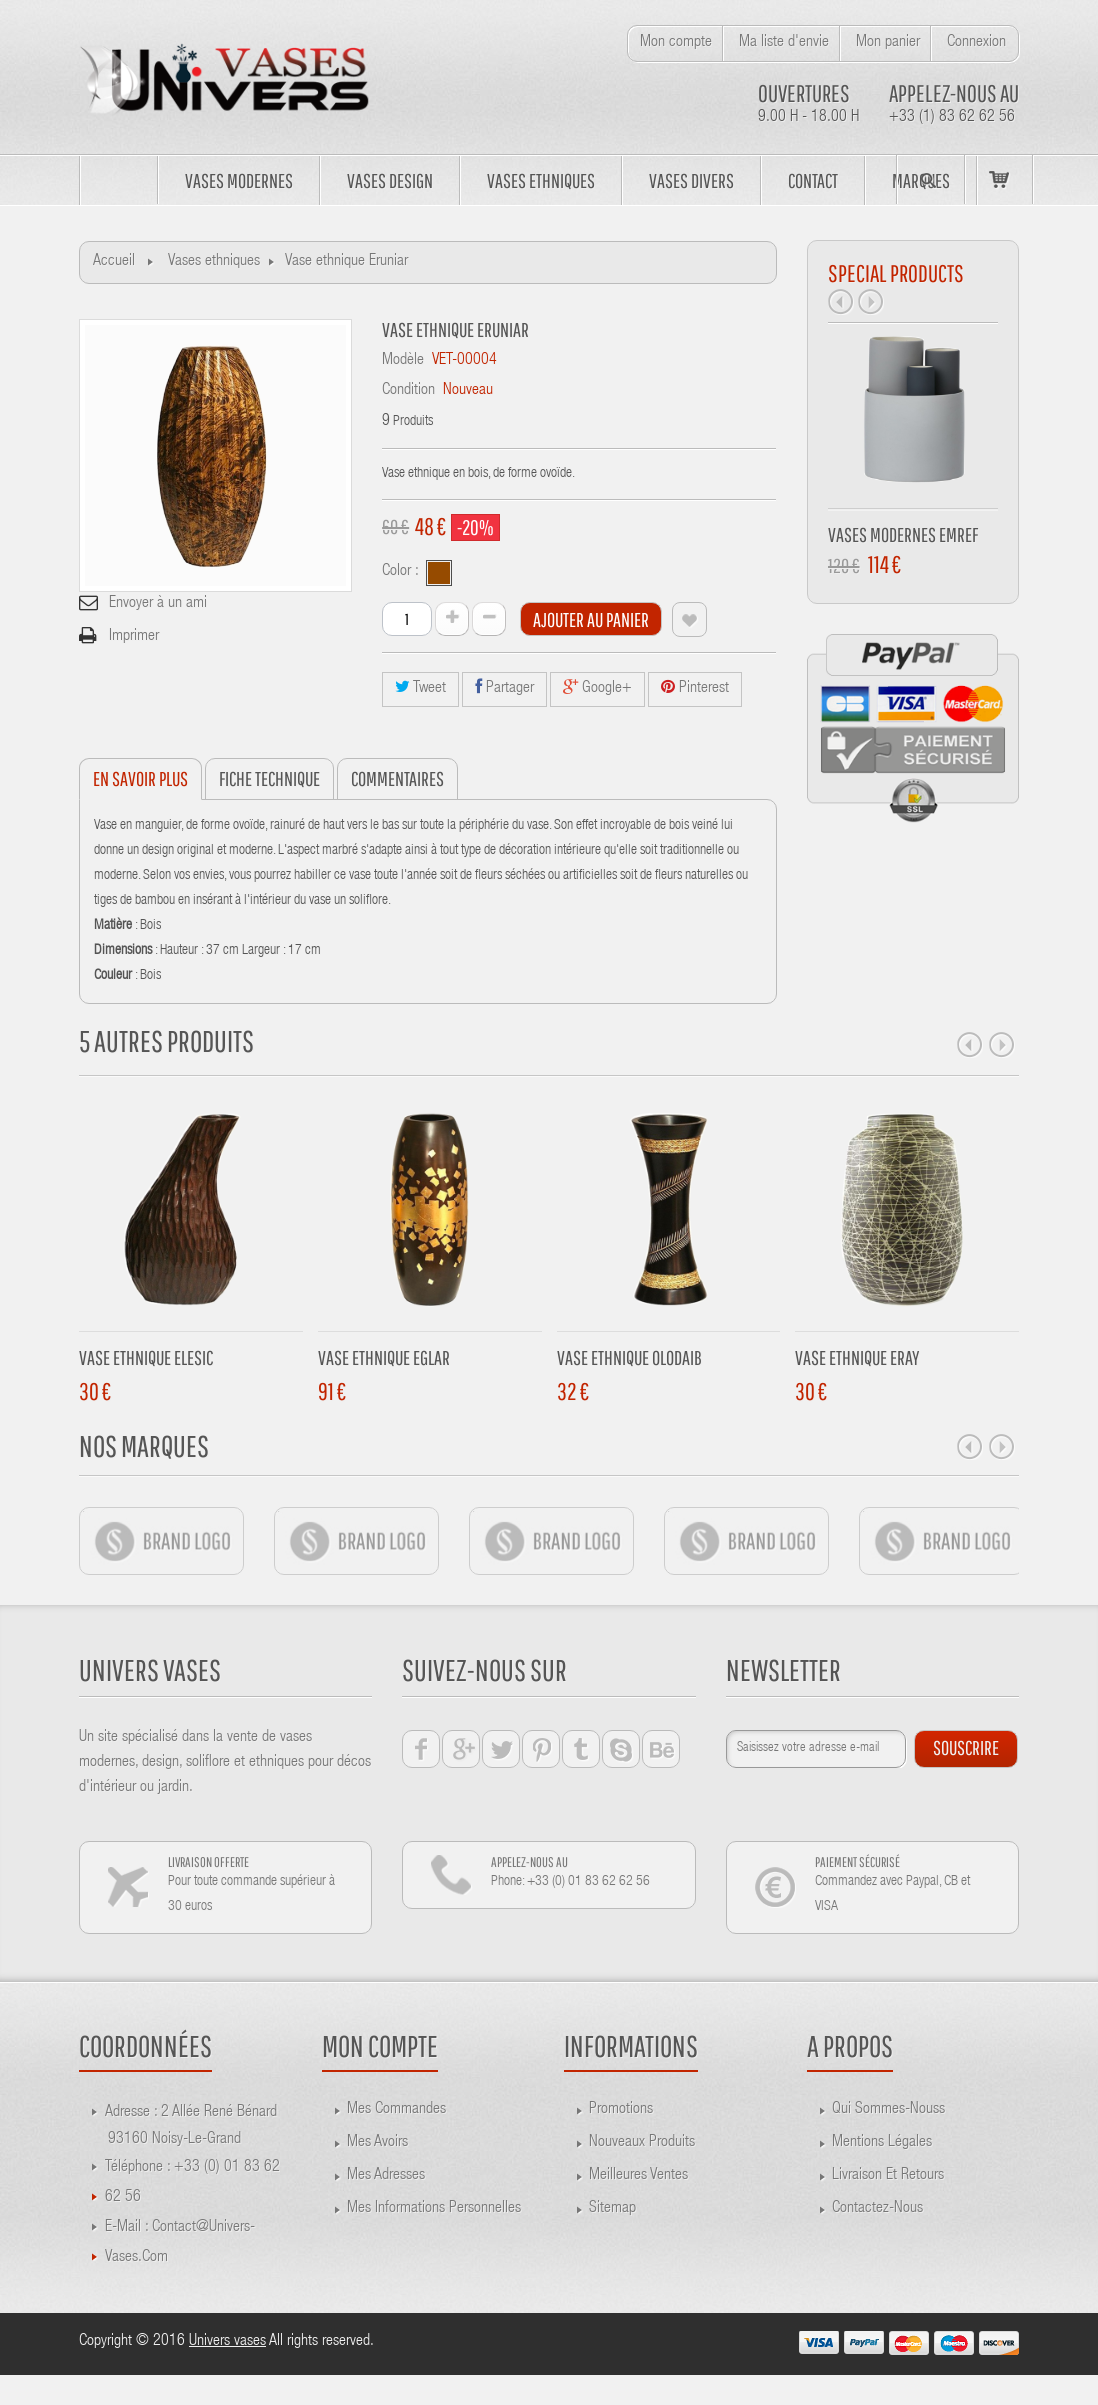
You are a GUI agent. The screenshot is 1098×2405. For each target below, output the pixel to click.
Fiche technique (269, 778)
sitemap (612, 2209)
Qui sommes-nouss (888, 2110)
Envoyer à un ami (158, 604)
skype (621, 1749)
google (461, 1749)
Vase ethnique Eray (857, 1357)
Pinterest (695, 687)
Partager (504, 687)
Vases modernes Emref (903, 534)
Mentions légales (882, 2143)
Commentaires (397, 778)
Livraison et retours (888, 2176)
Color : (402, 572)
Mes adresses (386, 2176)
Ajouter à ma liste (689, 619)
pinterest (541, 1749)
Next (871, 302)
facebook (421, 1749)
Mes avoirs (377, 2143)
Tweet (420, 687)
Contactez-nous (877, 2209)
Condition (408, 391)
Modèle (403, 361)
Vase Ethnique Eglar (384, 1357)
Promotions (621, 2110)
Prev (841, 302)
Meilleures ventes (638, 2176)
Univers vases (227, 2342)
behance (661, 1749)
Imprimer (134, 637)
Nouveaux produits (642, 2143)
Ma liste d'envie (784, 43)
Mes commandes (396, 2110)
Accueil (114, 262)
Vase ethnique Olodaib (629, 1357)
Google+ (597, 687)
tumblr (581, 1749)
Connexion (976, 43)
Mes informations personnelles (434, 2209)
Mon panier (888, 43)
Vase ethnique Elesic (146, 1357)
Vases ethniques (214, 262)
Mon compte (676, 43)
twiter (501, 1749)
